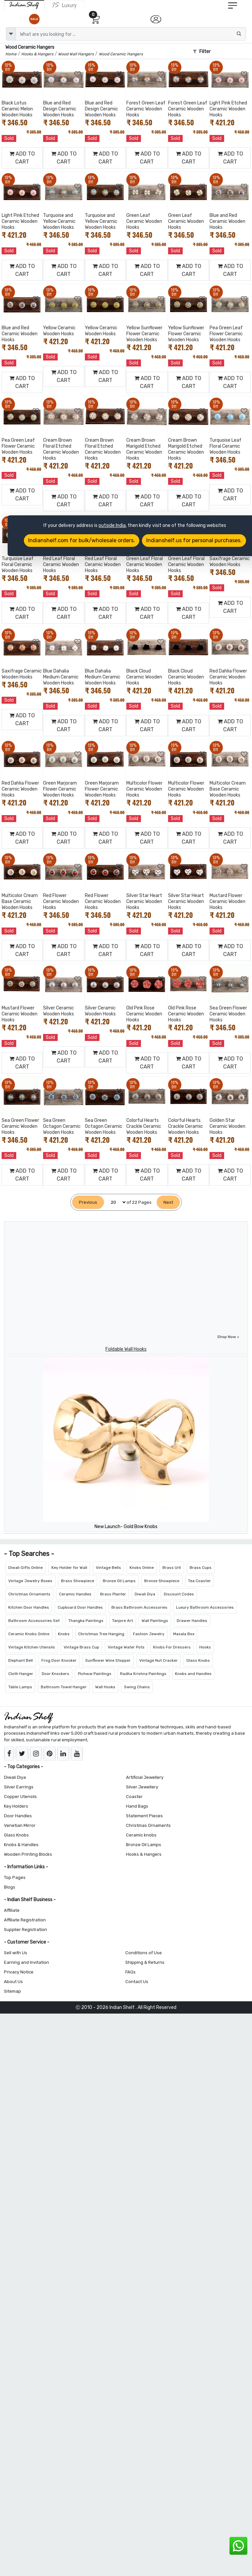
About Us (13, 1981)
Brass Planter (113, 1594)
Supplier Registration (25, 1929)
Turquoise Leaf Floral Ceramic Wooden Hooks (225, 446)
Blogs (9, 1887)
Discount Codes (179, 1594)
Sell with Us (15, 1952)
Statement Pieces (144, 1815)
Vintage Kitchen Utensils (31, 1647)
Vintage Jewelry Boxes (30, 1580)
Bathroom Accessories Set (34, 1620)
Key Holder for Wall (69, 1567)
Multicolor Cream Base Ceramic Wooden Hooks (228, 789)
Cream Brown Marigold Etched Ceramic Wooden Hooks (144, 449)
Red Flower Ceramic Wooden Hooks (61, 901)
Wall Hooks (105, 1687)
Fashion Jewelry (148, 1634)
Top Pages (15, 1877)
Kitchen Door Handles (28, 1607)
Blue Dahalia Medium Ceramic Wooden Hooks (61, 677)
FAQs (130, 1971)
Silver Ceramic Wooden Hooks (58, 1011)
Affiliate (12, 1910)
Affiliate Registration (25, 1919)
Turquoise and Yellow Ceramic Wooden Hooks (59, 221)
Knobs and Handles (193, 1673)
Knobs (64, 1634)
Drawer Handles (192, 1620)
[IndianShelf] (24, 5)
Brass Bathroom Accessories (139, 1607)
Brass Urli (171, 1567)
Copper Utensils (20, 1796)
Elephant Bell (20, 1660)
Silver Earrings (18, 1786)
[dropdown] (11, 33)
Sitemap (12, 1991)
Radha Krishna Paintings (143, 1673)
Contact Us (136, 1981)
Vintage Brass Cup (81, 1647)
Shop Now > (228, 1336)
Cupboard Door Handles (80, 1607)
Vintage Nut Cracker (158, 1660)
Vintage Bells (108, 1567)
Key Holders (16, 1806)
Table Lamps (20, 1687)
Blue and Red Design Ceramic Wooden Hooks (59, 109)
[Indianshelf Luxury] (64, 5)
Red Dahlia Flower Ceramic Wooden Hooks (228, 677)
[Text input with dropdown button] (131, 33)
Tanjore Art (122, 1620)
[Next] (168, 1202)
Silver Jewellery (142, 1786)
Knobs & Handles (21, 1844)
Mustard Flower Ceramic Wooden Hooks (227, 901)
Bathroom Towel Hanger (64, 1687)
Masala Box (183, 1634)
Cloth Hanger (20, 1673)
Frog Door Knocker (59, 1660)
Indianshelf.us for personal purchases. (194, 540)
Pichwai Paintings (94, 1673)
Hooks (205, 1647)
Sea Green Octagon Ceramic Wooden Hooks (62, 1126)
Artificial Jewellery (144, 1777)
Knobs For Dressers (172, 1647)
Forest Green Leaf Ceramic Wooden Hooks (145, 109)
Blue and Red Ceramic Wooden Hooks (227, 221)
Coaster (134, 1796)
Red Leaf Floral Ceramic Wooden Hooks (61, 564)
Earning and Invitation (26, 1962)
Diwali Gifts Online (25, 1567)
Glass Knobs (198, 1660)
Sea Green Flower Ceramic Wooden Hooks (228, 1014)
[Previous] (88, 1202)
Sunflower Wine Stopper (108, 1660)
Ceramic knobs (141, 1835)
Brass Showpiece (77, 1580)
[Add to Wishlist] (36, 74)
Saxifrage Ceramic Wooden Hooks (230, 561)
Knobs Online (142, 1567)
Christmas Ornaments (29, 1594)
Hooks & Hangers (143, 1854)
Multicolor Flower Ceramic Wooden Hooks (144, 789)
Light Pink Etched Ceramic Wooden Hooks (228, 109)
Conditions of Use (143, 1952)
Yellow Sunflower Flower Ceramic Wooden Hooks (144, 334)
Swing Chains (137, 1687)
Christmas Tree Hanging (101, 1634)
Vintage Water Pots (126, 1647)
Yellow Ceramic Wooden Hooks (59, 331)
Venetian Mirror (19, 1825)
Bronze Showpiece (161, 1580)
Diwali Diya (145, 1594)
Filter (202, 51)
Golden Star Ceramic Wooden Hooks (227, 1126)
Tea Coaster (199, 1580)
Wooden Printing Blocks (28, 1854)
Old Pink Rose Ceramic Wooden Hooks (144, 1014)
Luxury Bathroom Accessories (205, 1607)
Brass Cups (201, 1567)
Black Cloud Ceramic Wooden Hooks (144, 677)
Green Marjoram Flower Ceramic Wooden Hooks (60, 789)
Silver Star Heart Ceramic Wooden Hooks (144, 901)
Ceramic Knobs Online (28, 1634)
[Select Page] (115, 1202)
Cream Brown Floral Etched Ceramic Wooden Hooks (61, 449)
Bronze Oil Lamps (119, 1580)
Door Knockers (55, 1673)
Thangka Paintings (85, 1620)
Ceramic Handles (75, 1594)
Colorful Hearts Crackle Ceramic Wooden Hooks (143, 1126)
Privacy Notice (18, 1971)
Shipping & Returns (144, 1962)
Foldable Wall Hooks (126, 1349)
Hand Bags (137, 1806)
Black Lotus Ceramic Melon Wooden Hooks (17, 109)
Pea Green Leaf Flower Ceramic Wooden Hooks (226, 334)
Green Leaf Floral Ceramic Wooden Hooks (144, 564)
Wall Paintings (155, 1620)
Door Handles (18, 1815)
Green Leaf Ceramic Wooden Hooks (144, 221)
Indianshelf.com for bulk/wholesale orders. (81, 540)
